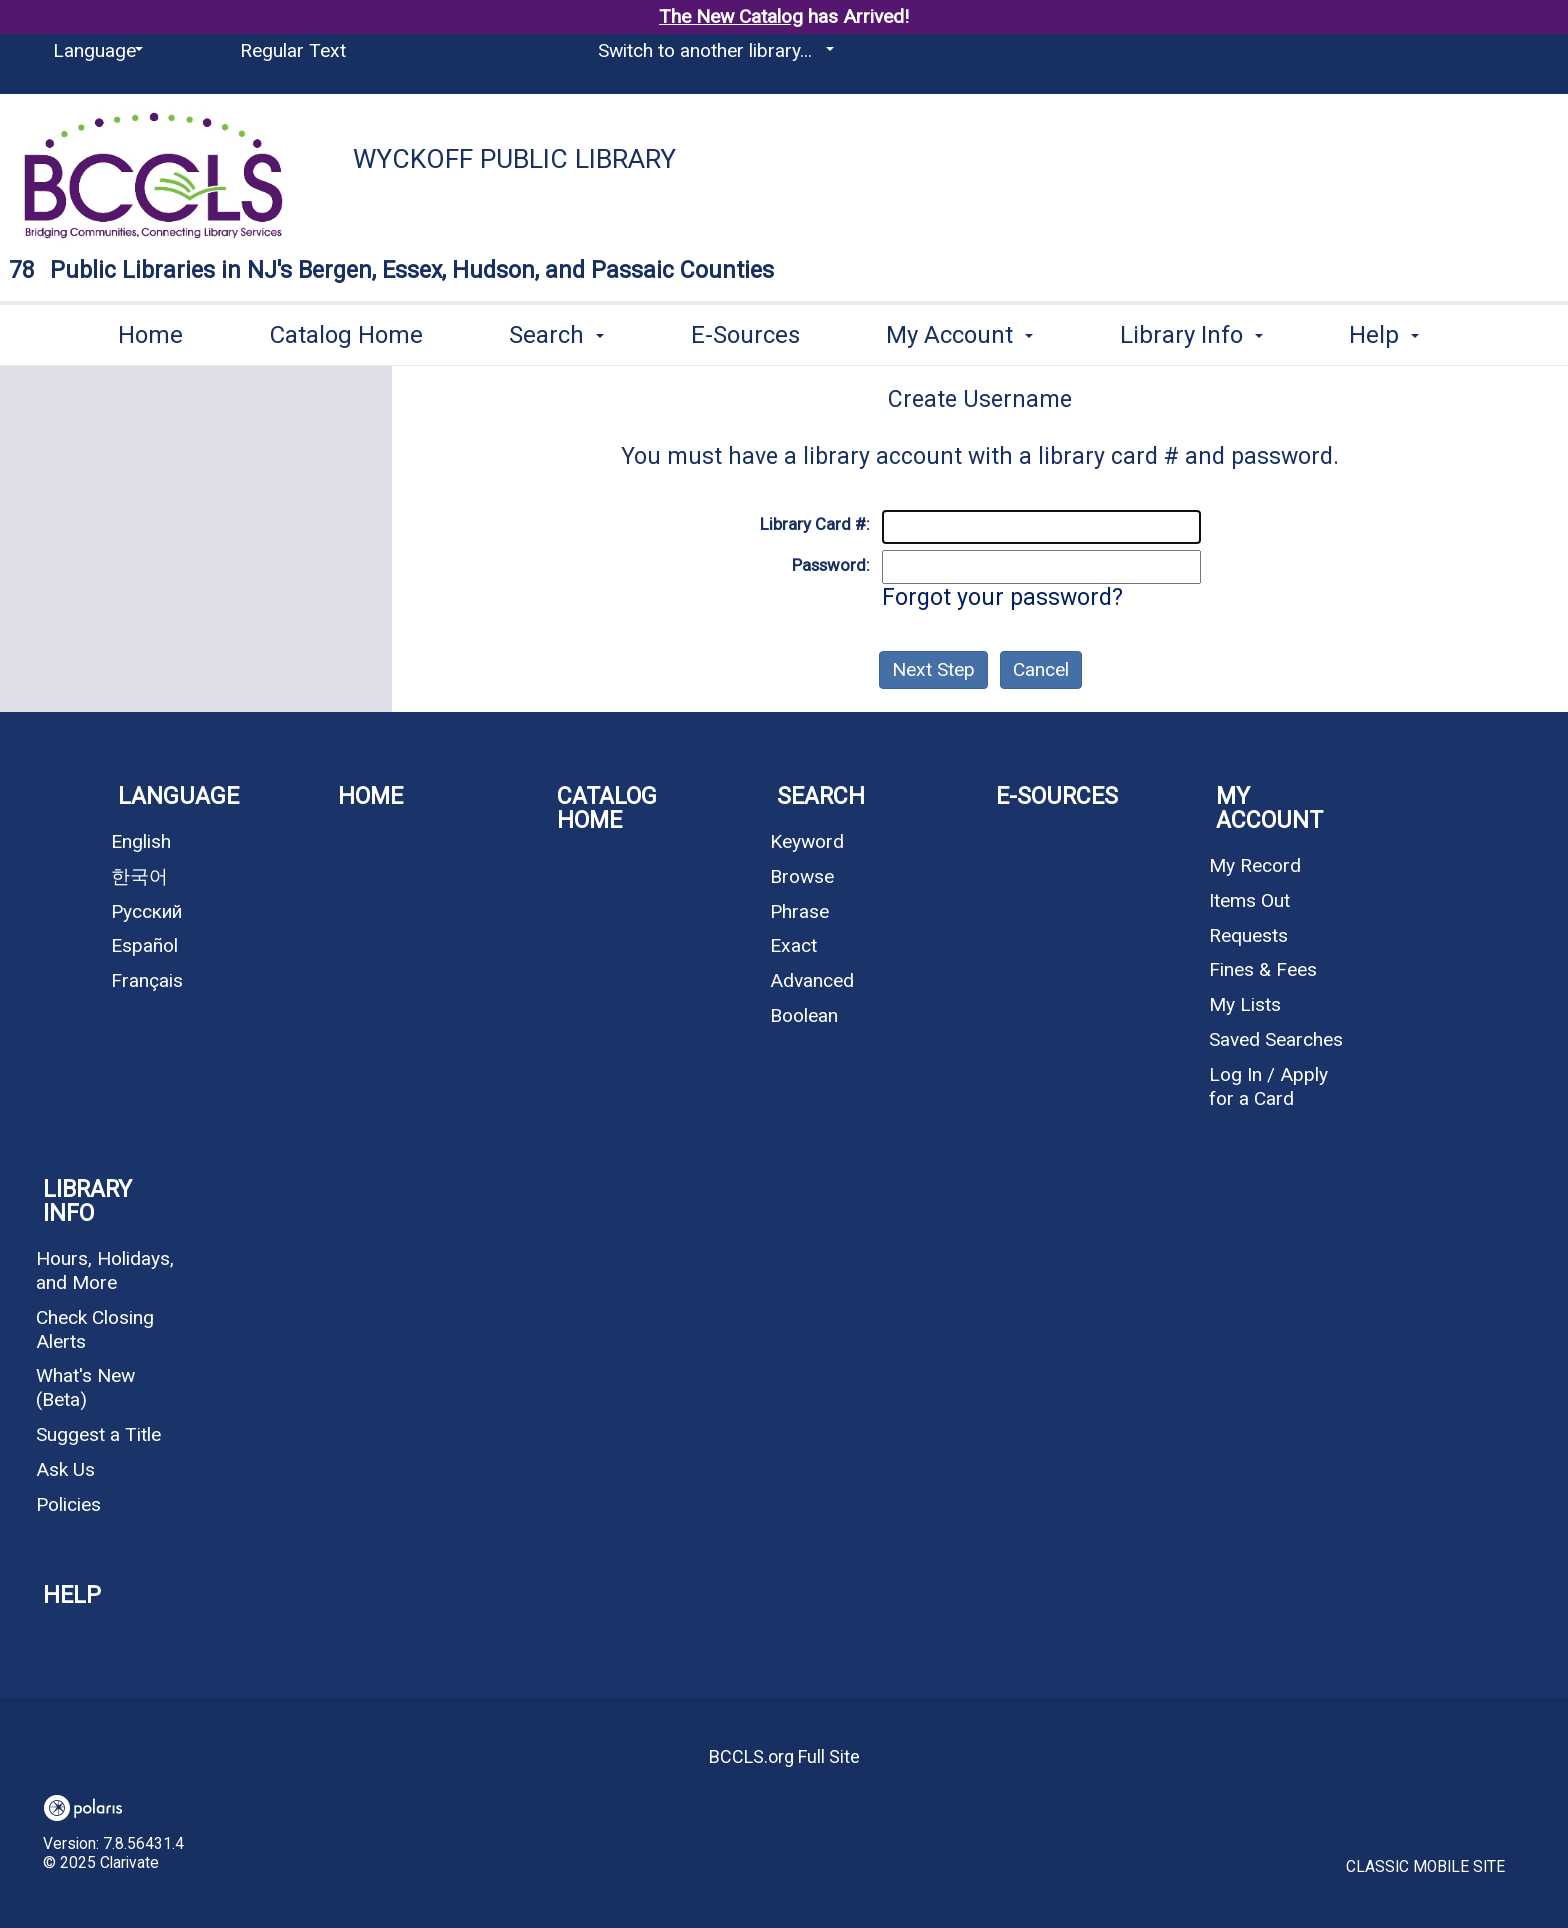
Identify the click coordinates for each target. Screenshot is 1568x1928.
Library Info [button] (1191, 331)
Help (72, 1595)
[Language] (94, 51)
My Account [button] (959, 331)
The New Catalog (731, 16)
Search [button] (556, 331)
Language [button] (178, 796)
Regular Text (293, 50)
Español (144, 945)
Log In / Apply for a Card (1268, 1086)
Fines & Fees (1263, 969)
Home (150, 331)
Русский (146, 911)
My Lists (1245, 1004)
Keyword (807, 841)
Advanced (812, 980)
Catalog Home (346, 331)
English (141, 841)
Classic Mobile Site (1425, 1867)
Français (147, 980)
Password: (831, 565)
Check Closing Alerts (95, 1329)
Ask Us (65, 1469)
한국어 (139, 876)
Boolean (804, 1015)
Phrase (799, 911)
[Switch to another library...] (712, 51)
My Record (1255, 865)
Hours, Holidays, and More (105, 1270)
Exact (793, 945)
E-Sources (745, 331)
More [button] (1395, 334)
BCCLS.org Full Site (784, 1756)
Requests (1248, 935)
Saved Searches (1276, 1039)
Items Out (1249, 900)
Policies (68, 1504)
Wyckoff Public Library (514, 159)
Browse (802, 876)
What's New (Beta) (85, 1387)
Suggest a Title (98, 1434)
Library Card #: (815, 524)
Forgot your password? (1002, 597)
